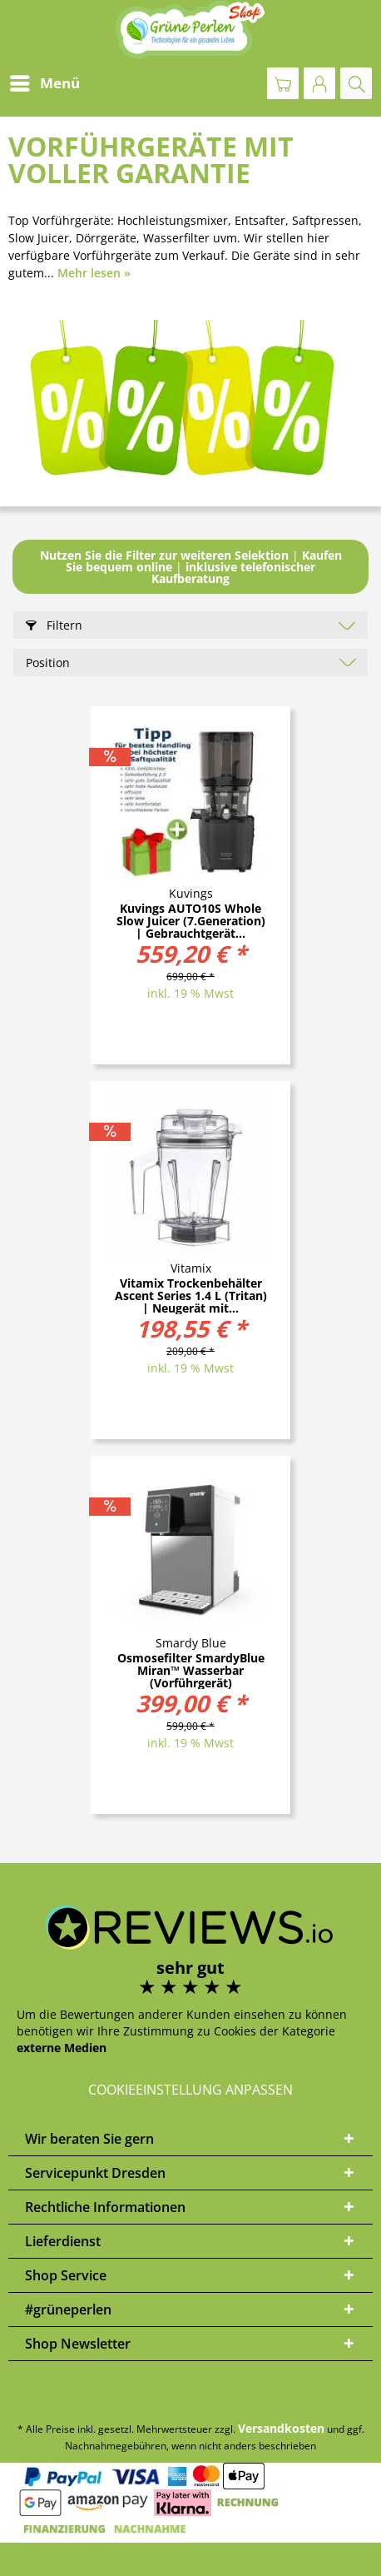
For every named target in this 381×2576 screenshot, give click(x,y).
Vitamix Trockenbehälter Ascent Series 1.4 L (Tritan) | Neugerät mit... (191, 1295)
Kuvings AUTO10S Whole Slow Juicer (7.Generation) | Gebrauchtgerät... (190, 920)
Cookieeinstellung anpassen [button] (190, 2089)
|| (191, 566)
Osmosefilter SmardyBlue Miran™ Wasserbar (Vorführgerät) (191, 1670)
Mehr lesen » (94, 273)
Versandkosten (281, 2428)
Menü (45, 81)
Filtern (54, 625)
